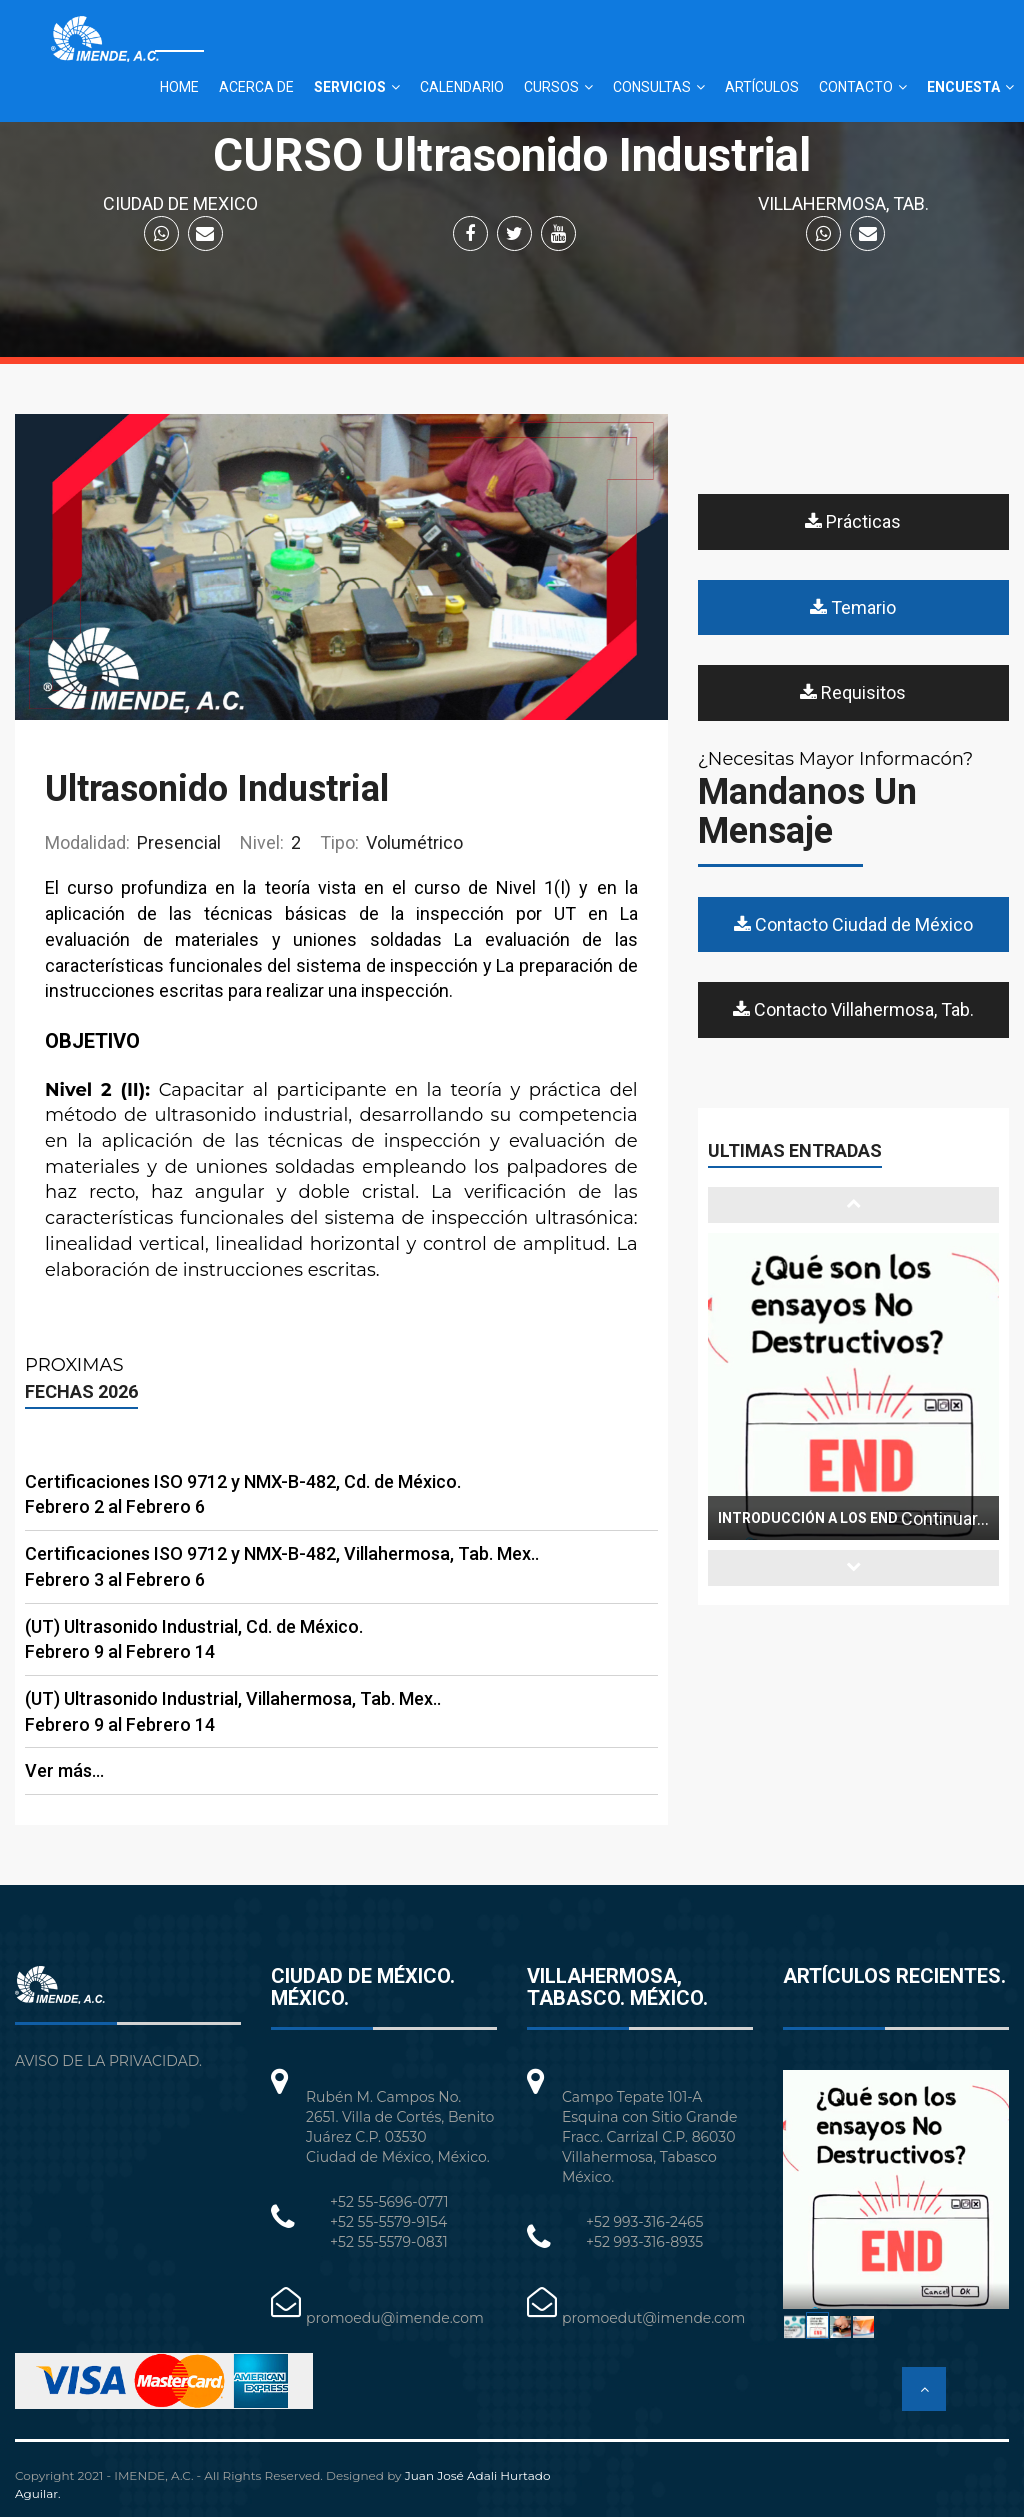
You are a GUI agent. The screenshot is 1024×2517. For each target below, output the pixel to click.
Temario (853, 607)
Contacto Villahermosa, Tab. (853, 1009)
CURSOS (551, 87)
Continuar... (945, 1518)
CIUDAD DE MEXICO (180, 203)
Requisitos (853, 692)
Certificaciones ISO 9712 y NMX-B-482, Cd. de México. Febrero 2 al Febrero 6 (243, 1494)
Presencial (133, 842)
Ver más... (64, 1770)
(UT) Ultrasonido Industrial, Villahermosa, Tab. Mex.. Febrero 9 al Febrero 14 (233, 1711)
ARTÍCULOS (762, 87)
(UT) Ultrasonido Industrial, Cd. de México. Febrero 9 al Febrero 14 (194, 1639)
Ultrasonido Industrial (217, 789)
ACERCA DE (256, 87)
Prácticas (853, 521)
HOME (179, 87)
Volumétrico (391, 842)
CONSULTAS (652, 87)
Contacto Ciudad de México (853, 924)
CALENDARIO (462, 87)
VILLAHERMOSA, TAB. (843, 203)
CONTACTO (856, 87)
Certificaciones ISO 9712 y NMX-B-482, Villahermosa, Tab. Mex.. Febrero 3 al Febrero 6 (282, 1566)
